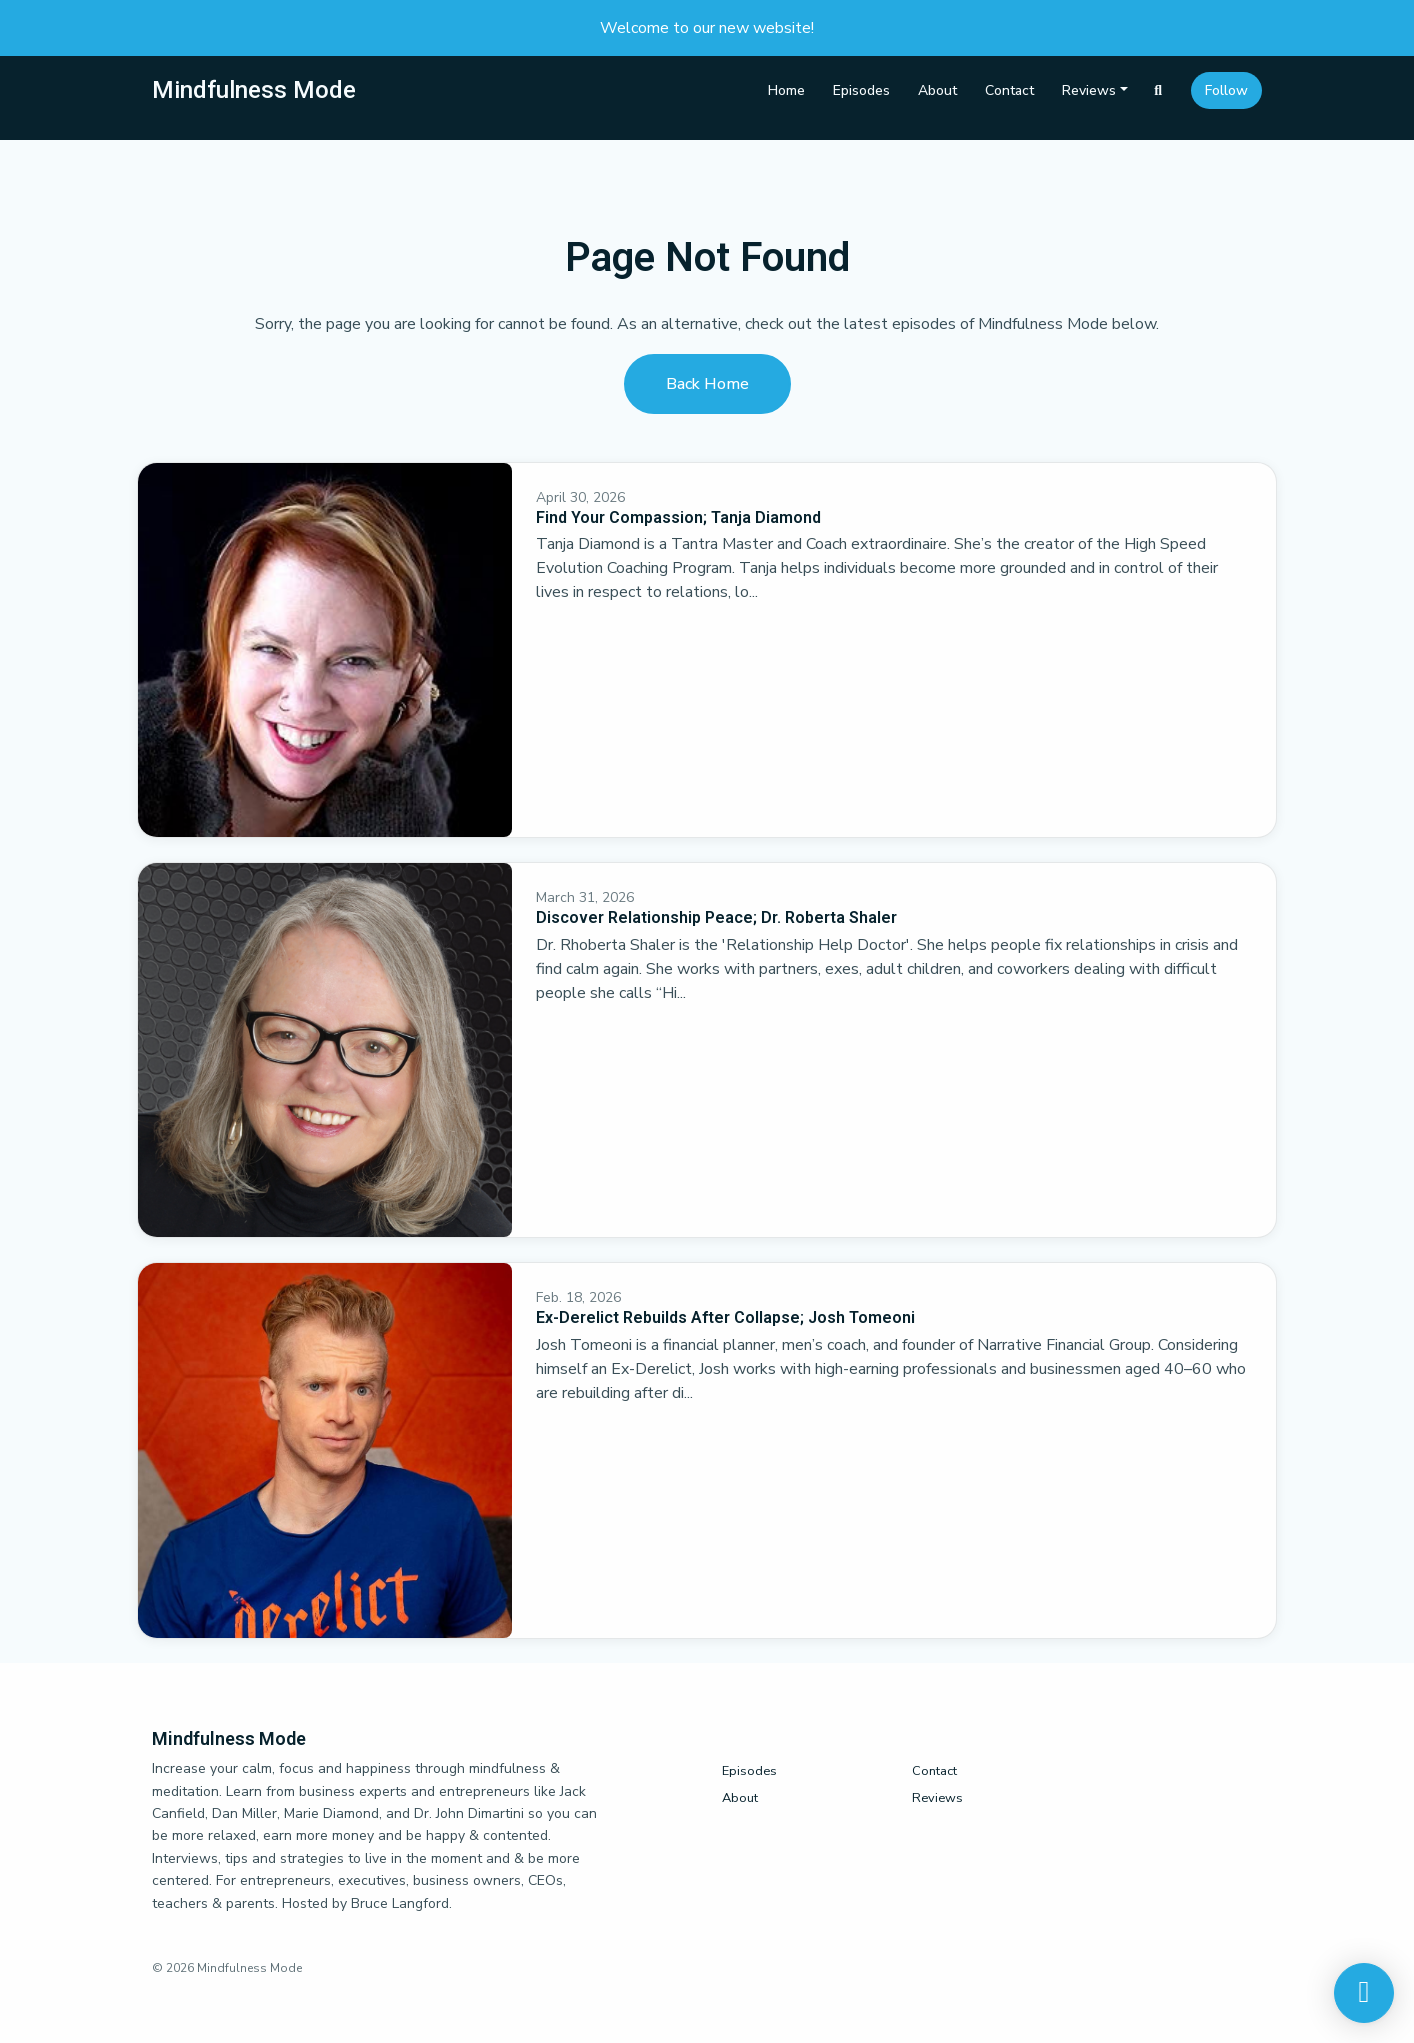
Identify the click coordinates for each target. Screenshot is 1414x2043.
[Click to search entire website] (1159, 90)
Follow (1226, 90)
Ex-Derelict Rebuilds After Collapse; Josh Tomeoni (725, 1317)
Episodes (861, 90)
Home (786, 90)
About (937, 90)
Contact (1009, 90)
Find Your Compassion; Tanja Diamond (678, 517)
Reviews (1089, 90)
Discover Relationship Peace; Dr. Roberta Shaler (716, 917)
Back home (707, 384)
